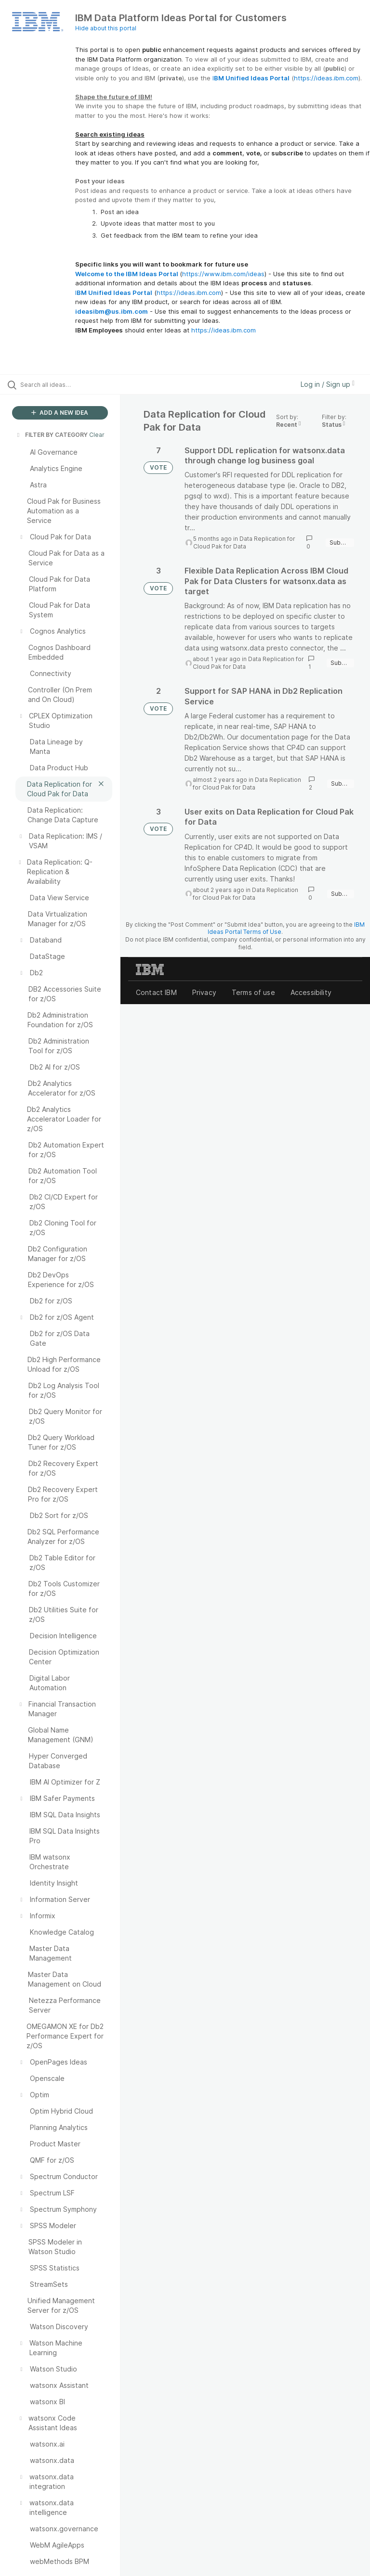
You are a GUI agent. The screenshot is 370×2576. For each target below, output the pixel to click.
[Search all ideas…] (65, 384)
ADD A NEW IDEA (59, 412)
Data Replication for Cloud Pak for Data (244, 542)
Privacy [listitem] (204, 992)
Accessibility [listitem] (311, 992)
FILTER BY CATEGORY (51, 434)
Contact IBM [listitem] (156, 992)
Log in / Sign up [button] (328, 384)
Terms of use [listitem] (253, 992)
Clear (97, 434)
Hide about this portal (105, 28)
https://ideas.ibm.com (326, 78)
